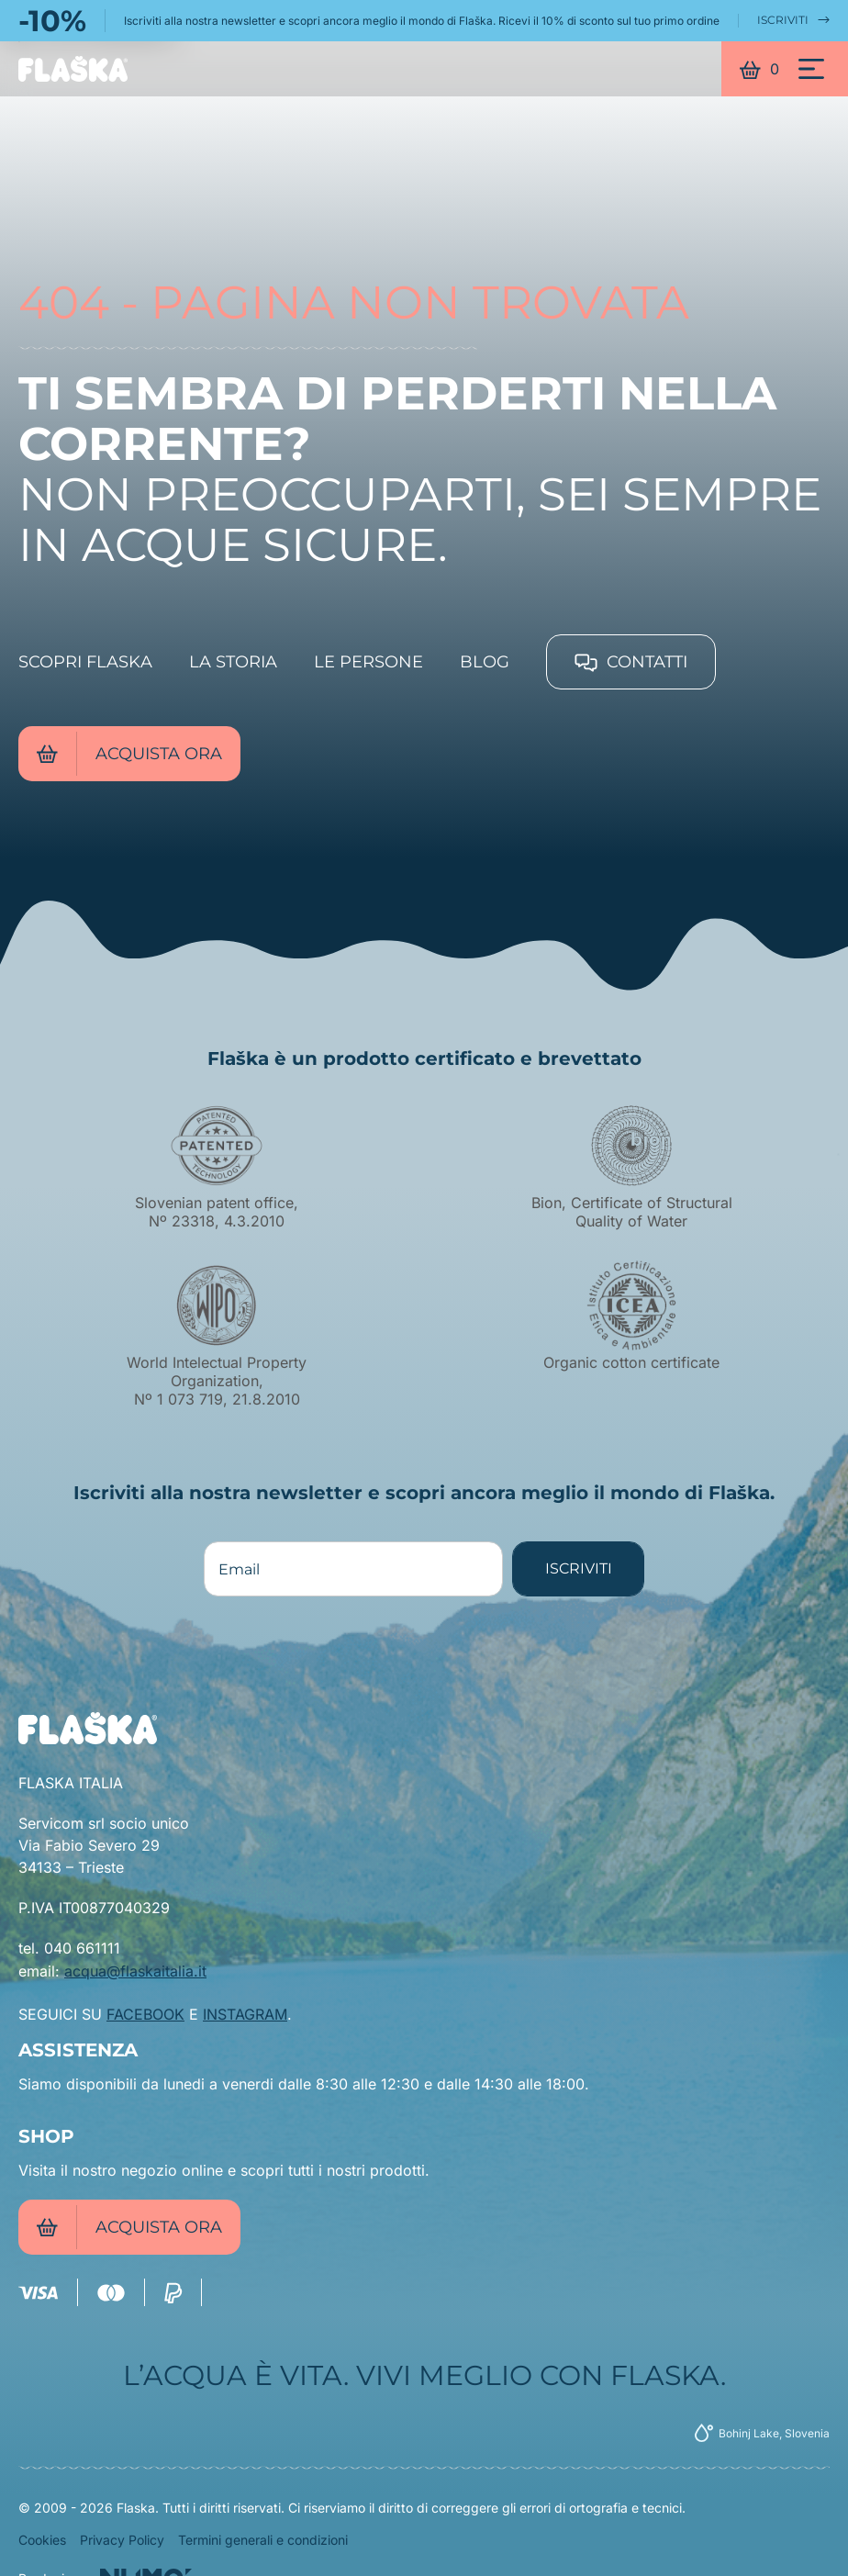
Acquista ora (129, 754)
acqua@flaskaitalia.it (135, 1971)
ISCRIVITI (793, 20)
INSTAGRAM (245, 2014)
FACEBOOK (145, 2014)
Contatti (631, 662)
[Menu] (811, 69)
